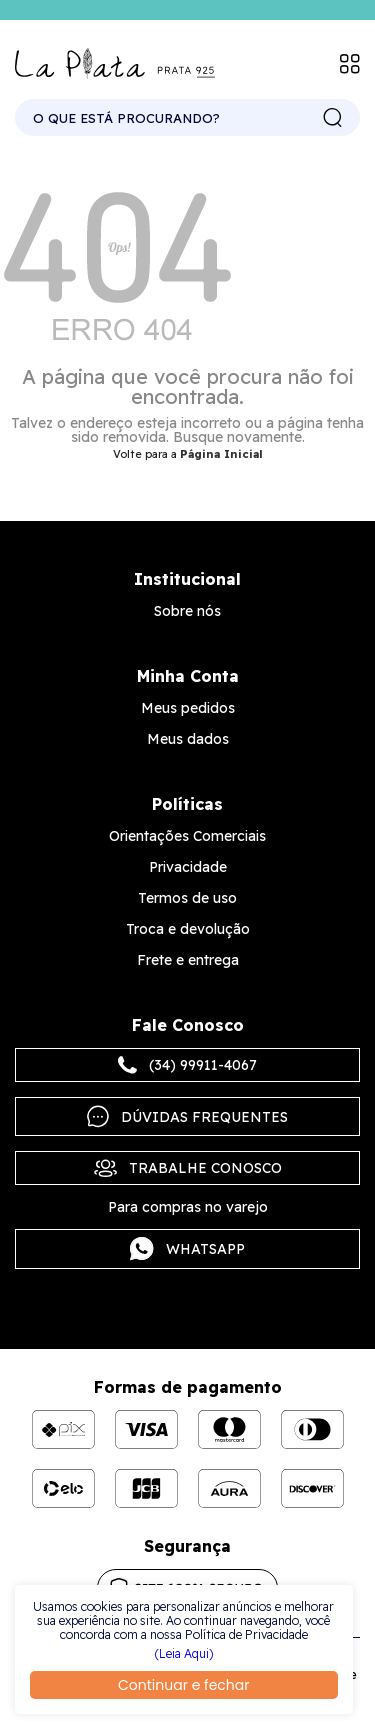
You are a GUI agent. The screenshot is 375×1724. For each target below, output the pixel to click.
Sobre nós (187, 611)
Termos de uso (187, 898)
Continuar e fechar (183, 1685)
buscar (333, 118)
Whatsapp (187, 1249)
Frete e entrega (188, 960)
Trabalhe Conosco (188, 1168)
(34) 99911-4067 (187, 1065)
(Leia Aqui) (184, 1654)
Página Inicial (221, 454)
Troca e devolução (188, 929)
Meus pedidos (188, 708)
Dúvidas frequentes (187, 1116)
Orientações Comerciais (187, 836)
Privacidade (188, 867)
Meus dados (188, 739)
